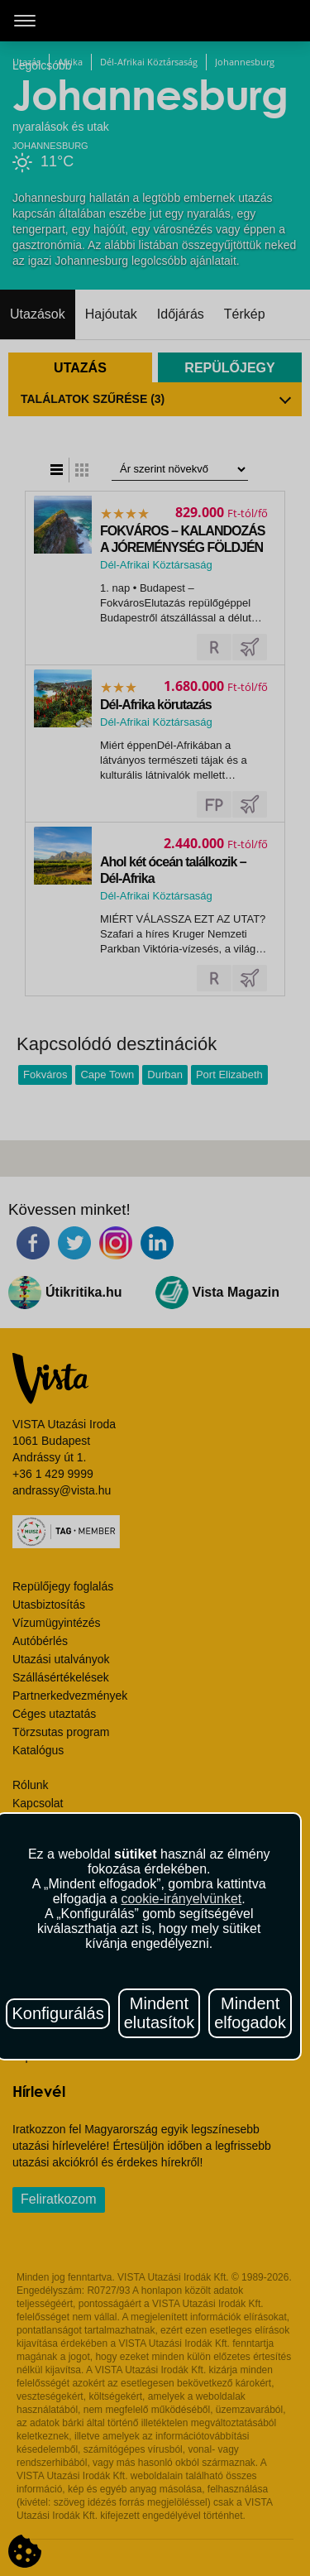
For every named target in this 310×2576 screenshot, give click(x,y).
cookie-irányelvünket (181, 1899)
